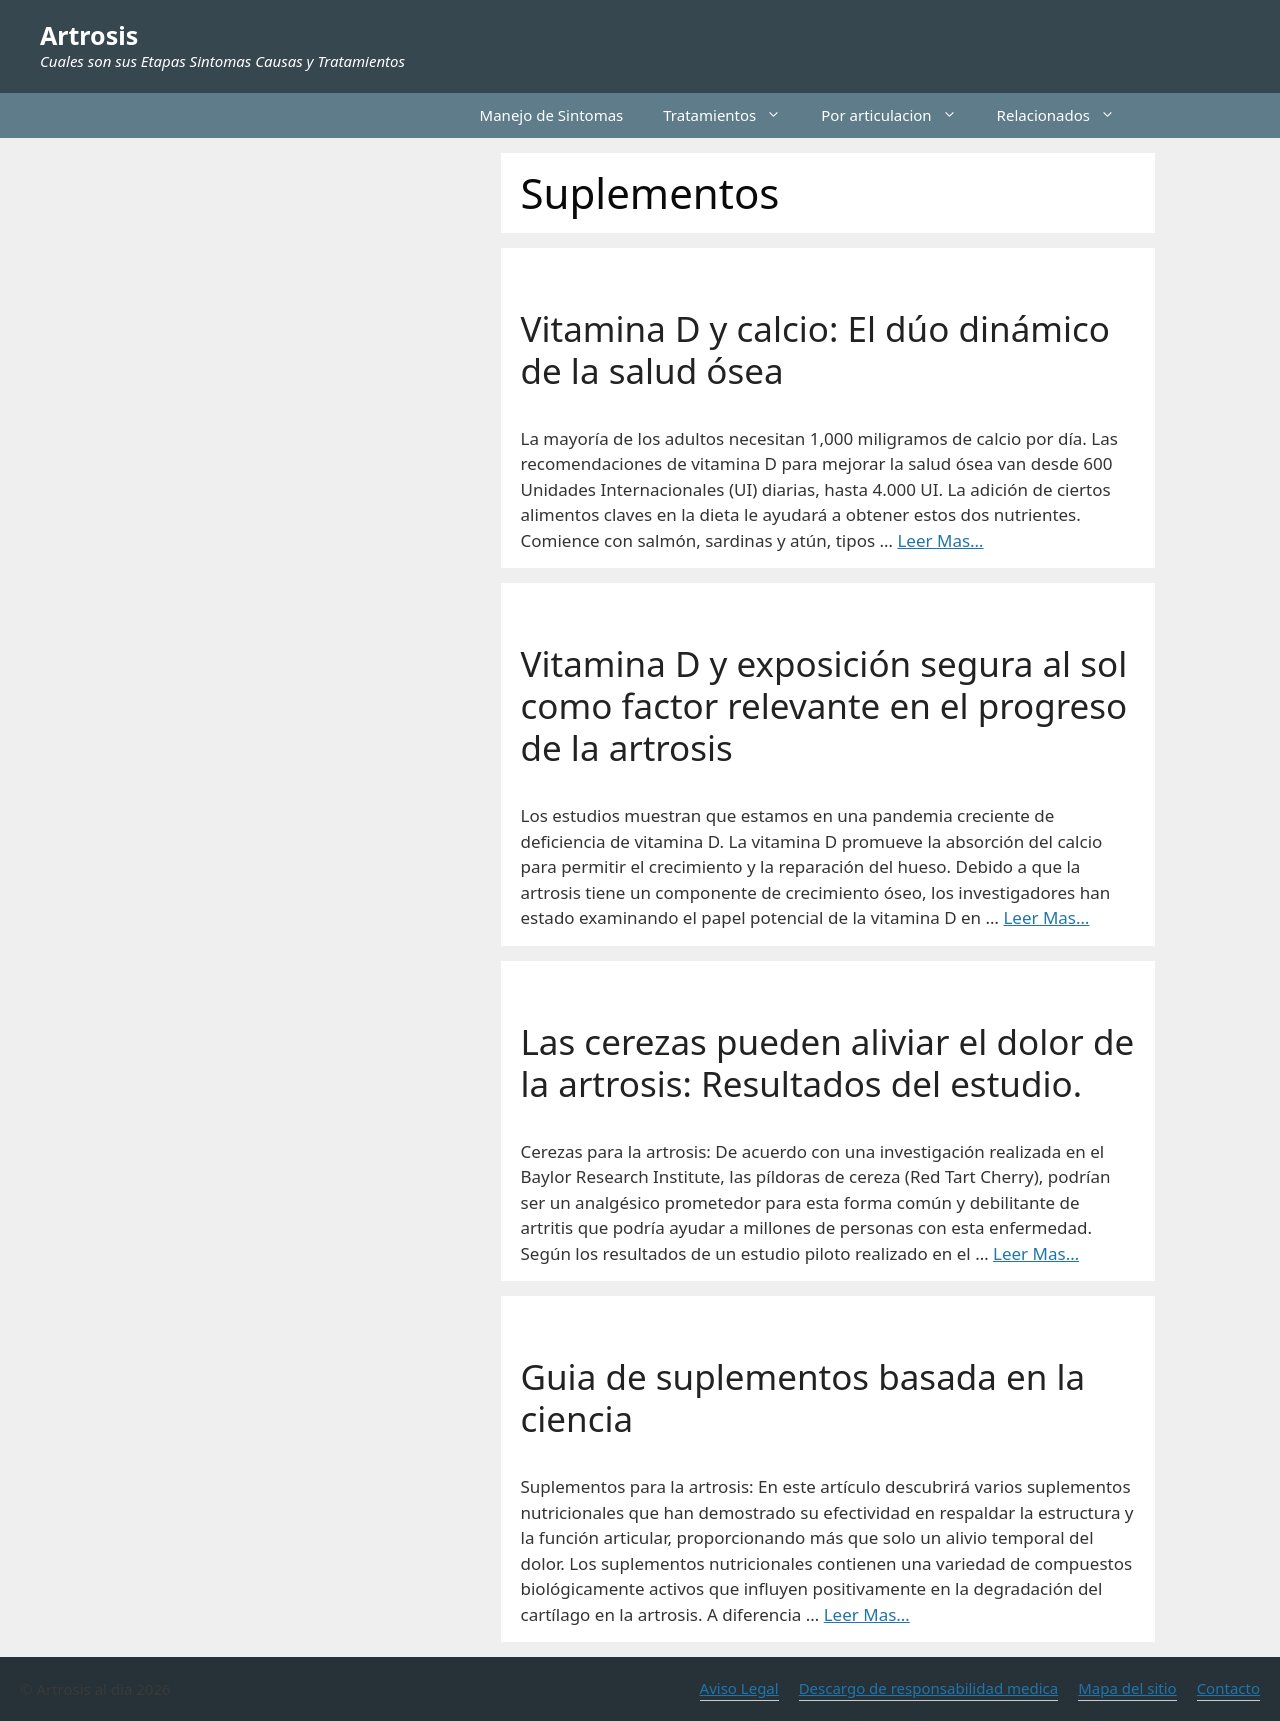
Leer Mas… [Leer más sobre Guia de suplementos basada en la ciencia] (867, 1614)
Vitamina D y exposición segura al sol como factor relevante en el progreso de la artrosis (824, 705)
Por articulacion (898, 115)
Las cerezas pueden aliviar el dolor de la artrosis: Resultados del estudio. (828, 1062)
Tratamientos (732, 115)
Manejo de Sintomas (552, 115)
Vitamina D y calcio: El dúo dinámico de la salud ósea (816, 349)
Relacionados (1066, 115)
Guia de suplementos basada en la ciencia (803, 1397)
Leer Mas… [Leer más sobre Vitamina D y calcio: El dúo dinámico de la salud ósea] (940, 540)
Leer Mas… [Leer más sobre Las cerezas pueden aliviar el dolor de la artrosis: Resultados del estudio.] (1036, 1253)
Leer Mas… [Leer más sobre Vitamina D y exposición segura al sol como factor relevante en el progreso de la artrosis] (1046, 917)
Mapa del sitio (1127, 1688)
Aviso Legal (739, 1688)
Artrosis (89, 35)
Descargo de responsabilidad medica (929, 1688)
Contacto (1228, 1688)
